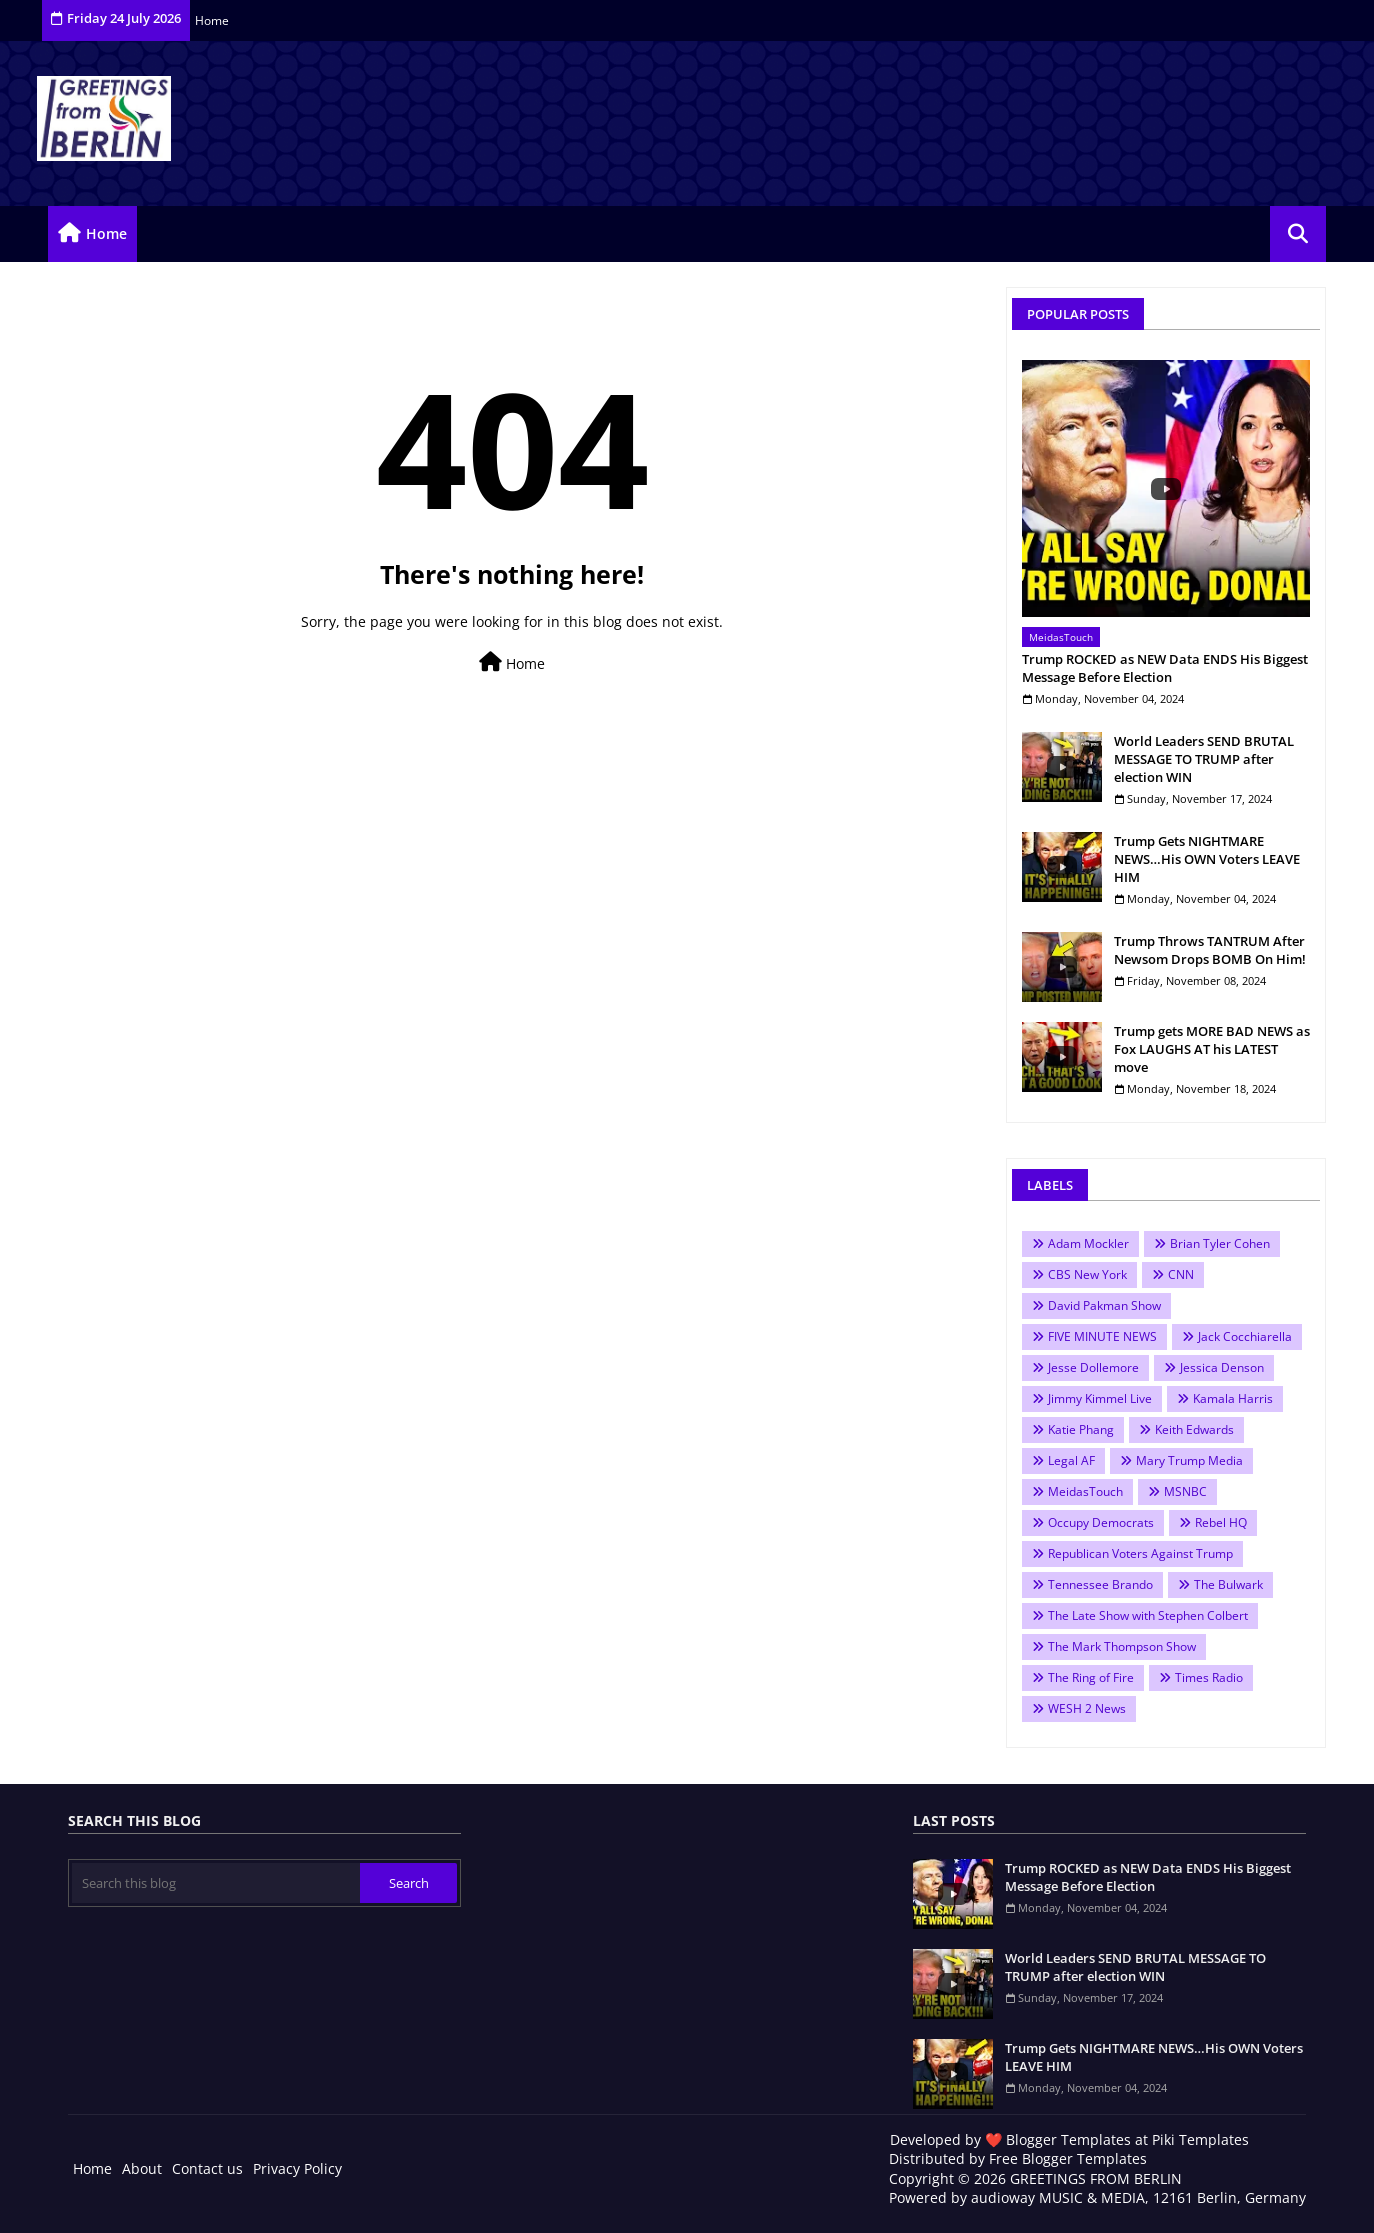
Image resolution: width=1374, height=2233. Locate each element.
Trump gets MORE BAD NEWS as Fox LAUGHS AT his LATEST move (1212, 1049)
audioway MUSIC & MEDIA (1058, 2197)
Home (212, 20)
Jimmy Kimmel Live (1100, 1398)
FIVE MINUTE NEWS (1102, 1336)
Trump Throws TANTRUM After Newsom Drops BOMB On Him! (1210, 950)
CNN (1181, 1274)
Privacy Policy (297, 2168)
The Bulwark (1228, 1584)
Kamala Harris (1233, 1398)
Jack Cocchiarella (1245, 1336)
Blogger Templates (1068, 2139)
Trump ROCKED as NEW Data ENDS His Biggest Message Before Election (1165, 668)
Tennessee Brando (1100, 1584)
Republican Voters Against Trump (1140, 1553)
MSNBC (1185, 1491)
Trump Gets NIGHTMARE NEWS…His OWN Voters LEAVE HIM (1207, 859)
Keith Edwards (1194, 1429)
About (142, 2168)
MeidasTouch (1085, 1491)
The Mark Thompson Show (1122, 1646)
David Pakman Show (1104, 1305)
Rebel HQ (1221, 1522)
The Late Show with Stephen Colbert (1148, 1615)
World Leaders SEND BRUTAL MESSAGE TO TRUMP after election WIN (1204, 759)
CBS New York (1087, 1274)
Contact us (207, 2168)
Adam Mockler (1088, 1243)
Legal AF (1071, 1460)
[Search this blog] (216, 1883)
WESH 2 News (1087, 1708)
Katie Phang (1081, 1429)
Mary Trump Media (1189, 1460)
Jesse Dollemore (1093, 1367)
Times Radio (1209, 1677)
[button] (1298, 234)
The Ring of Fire (1091, 1677)
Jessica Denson (1222, 1367)
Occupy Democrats (1101, 1522)
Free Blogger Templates (1068, 2158)
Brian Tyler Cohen (1220, 1243)
